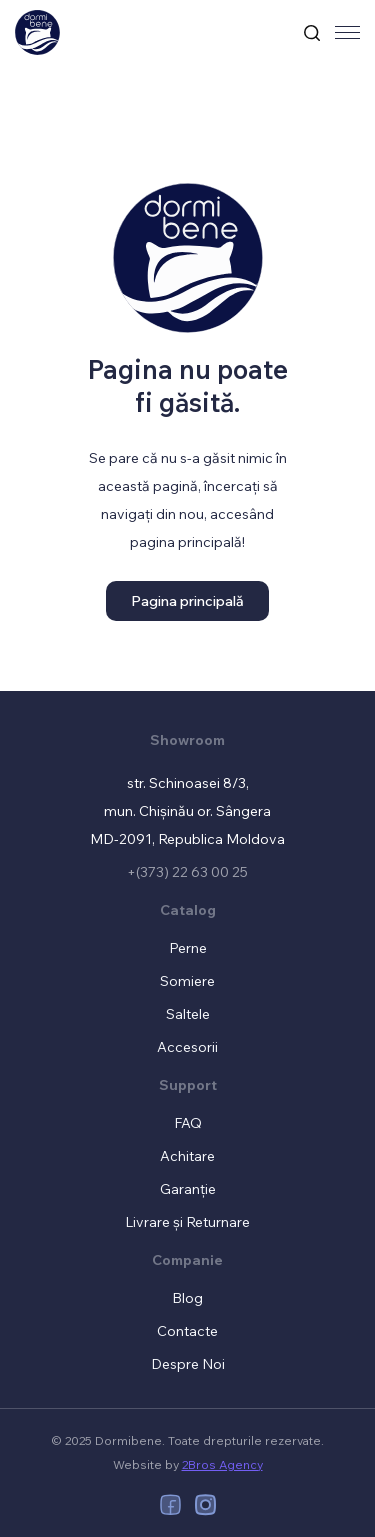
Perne (188, 948)
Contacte (187, 1331)
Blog (187, 1298)
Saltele (188, 1014)
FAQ (188, 1123)
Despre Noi (188, 1364)
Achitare (187, 1156)
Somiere (187, 981)
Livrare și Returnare (187, 1222)
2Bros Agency (222, 1464)
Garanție (188, 1189)
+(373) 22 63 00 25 (187, 872)
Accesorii (187, 1047)
